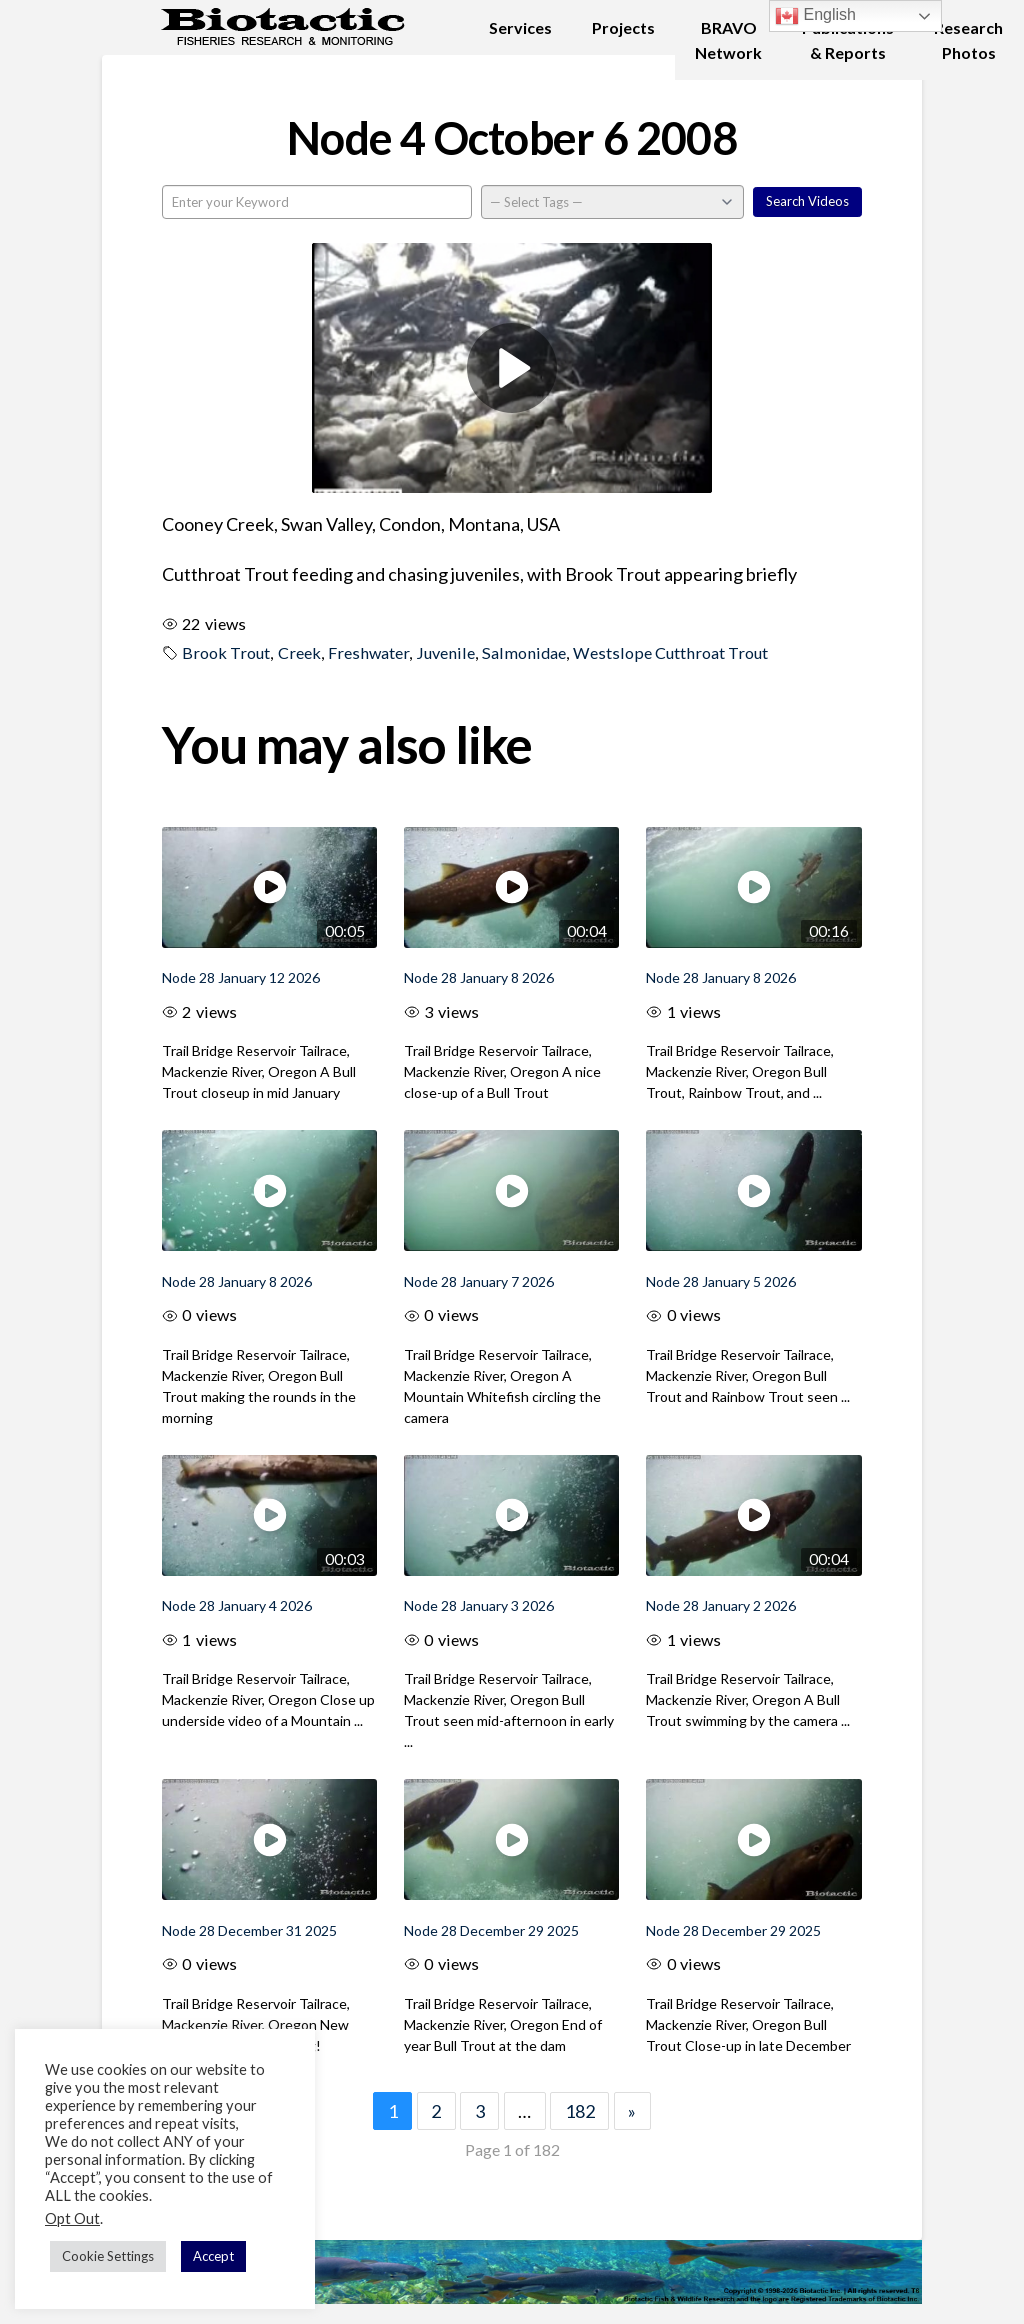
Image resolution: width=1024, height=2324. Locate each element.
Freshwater (368, 652)
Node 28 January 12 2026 (241, 977)
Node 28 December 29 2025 (491, 1930)
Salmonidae (524, 652)
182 (580, 2111)
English (815, 16)
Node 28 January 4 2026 (237, 1605)
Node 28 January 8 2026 (479, 977)
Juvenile (445, 652)
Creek (299, 652)
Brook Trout (226, 652)
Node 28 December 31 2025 (249, 1930)
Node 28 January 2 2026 (721, 1605)
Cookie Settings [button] (108, 2256)
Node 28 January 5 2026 (721, 1281)
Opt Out (72, 2218)
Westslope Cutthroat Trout (670, 652)
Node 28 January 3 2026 (479, 1605)
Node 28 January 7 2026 (479, 1281)
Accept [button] (213, 2256)
